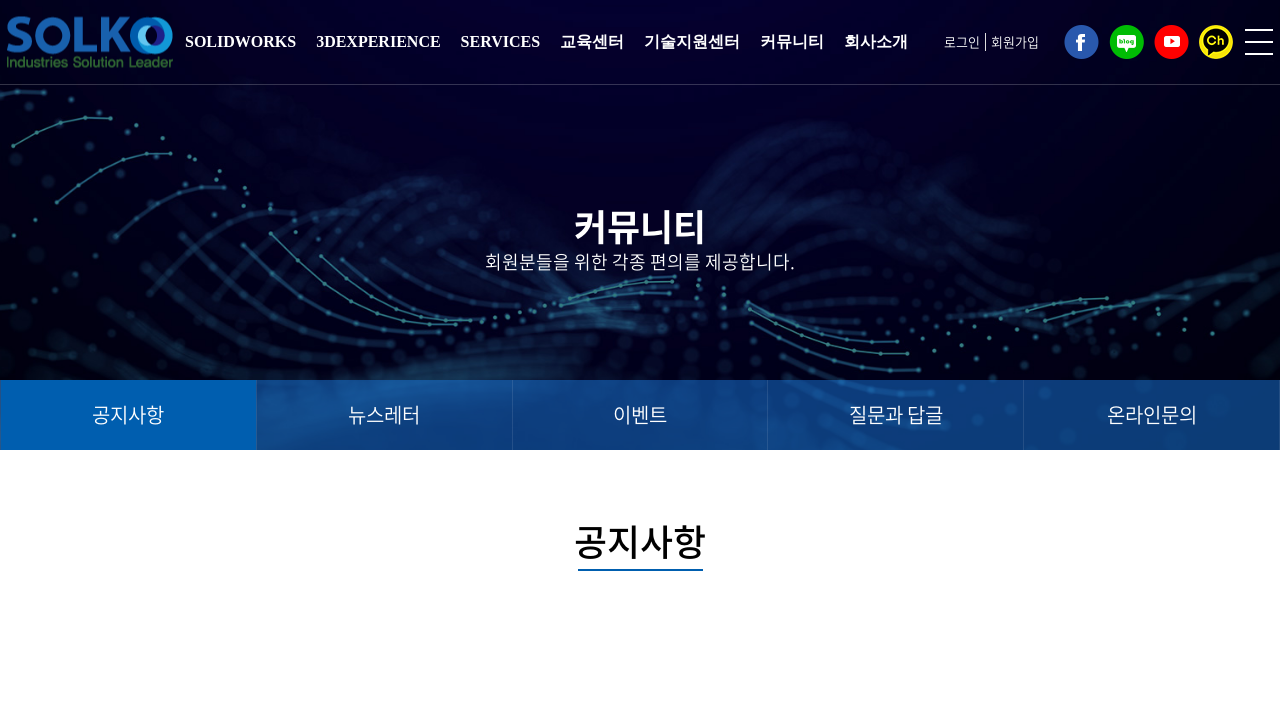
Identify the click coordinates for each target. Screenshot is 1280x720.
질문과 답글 (896, 414)
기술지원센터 (692, 41)
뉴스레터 (384, 414)
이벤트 (640, 414)
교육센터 (592, 41)
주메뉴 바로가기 (0, 0)
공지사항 (128, 414)
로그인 (962, 41)
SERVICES (500, 41)
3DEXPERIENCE (378, 41)
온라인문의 (1152, 414)
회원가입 (1015, 41)
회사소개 (876, 41)
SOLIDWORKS (240, 41)
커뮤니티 (792, 41)
